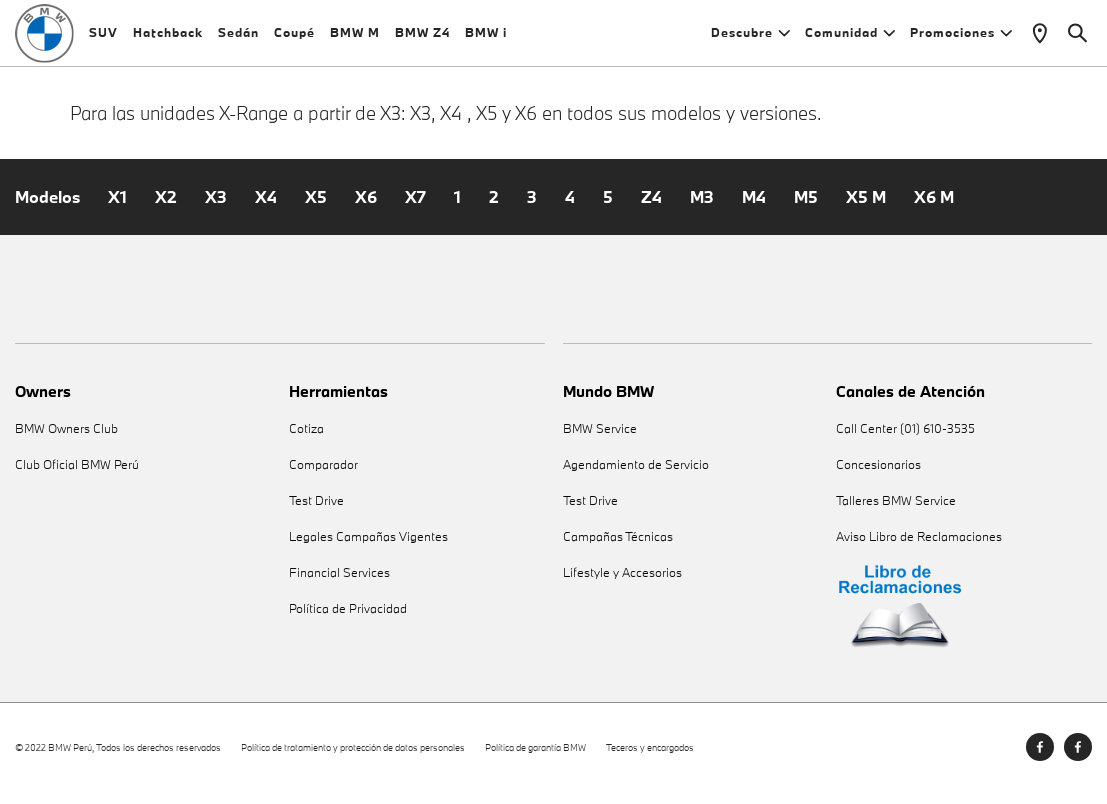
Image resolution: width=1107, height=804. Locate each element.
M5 (806, 210)
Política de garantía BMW (535, 759)
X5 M (866, 210)
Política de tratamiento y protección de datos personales (353, 759)
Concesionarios (878, 477)
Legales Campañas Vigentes (368, 549)
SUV (103, 39)
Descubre (750, 39)
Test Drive (316, 513)
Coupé (294, 39)
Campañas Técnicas (618, 549)
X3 (216, 210)
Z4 (651, 210)
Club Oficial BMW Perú (77, 477)
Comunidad (850, 39)
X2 (166, 210)
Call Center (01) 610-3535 (905, 441)
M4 (754, 210)
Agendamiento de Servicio (636, 477)
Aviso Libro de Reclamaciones (919, 549)
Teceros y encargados (650, 759)
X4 (266, 210)
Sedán (238, 39)
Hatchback (168, 39)
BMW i (486, 39)
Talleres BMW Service (896, 513)
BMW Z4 (422, 39)
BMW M (355, 39)
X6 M (934, 210)
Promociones (961, 39)
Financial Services (339, 585)
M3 (702, 210)
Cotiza (306, 441)
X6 (366, 210)
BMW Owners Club (66, 441)
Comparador (323, 477)
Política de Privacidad (348, 621)
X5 (316, 210)
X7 (415, 210)
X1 (117, 210)
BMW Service (600, 441)
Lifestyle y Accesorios (622, 585)
